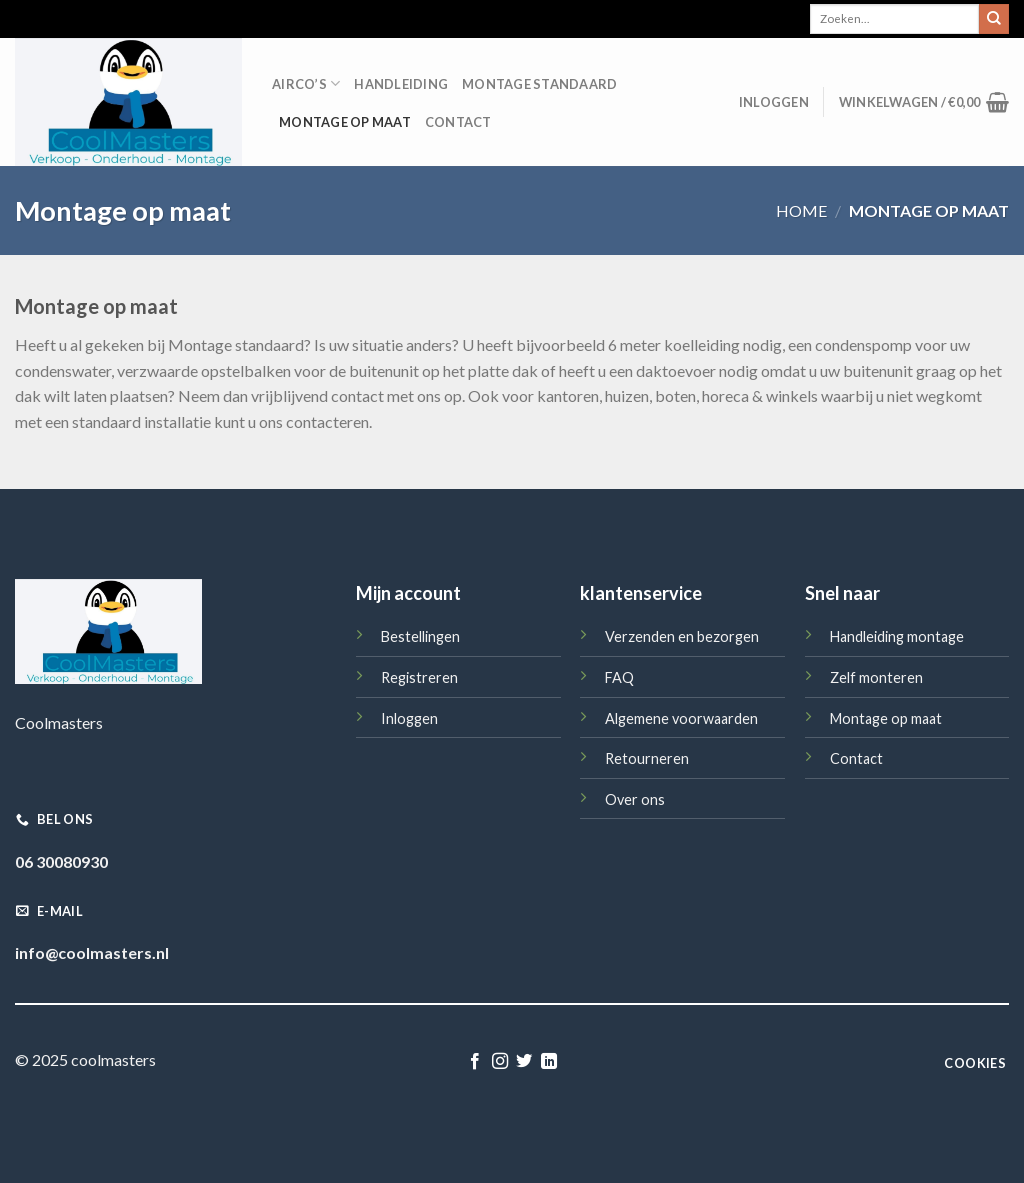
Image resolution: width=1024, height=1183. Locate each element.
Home (801, 210)
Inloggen (409, 718)
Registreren (419, 677)
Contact (458, 122)
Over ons (635, 799)
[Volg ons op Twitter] (524, 1062)
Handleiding (401, 84)
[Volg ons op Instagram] (500, 1062)
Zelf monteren (876, 677)
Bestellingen (420, 636)
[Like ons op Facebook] (475, 1062)
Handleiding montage (897, 636)
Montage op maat (345, 122)
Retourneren (647, 758)
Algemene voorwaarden (681, 718)
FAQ (619, 677)
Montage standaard (539, 84)
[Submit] (994, 19)
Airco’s (306, 83)
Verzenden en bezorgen (682, 636)
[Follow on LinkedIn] (549, 1062)
